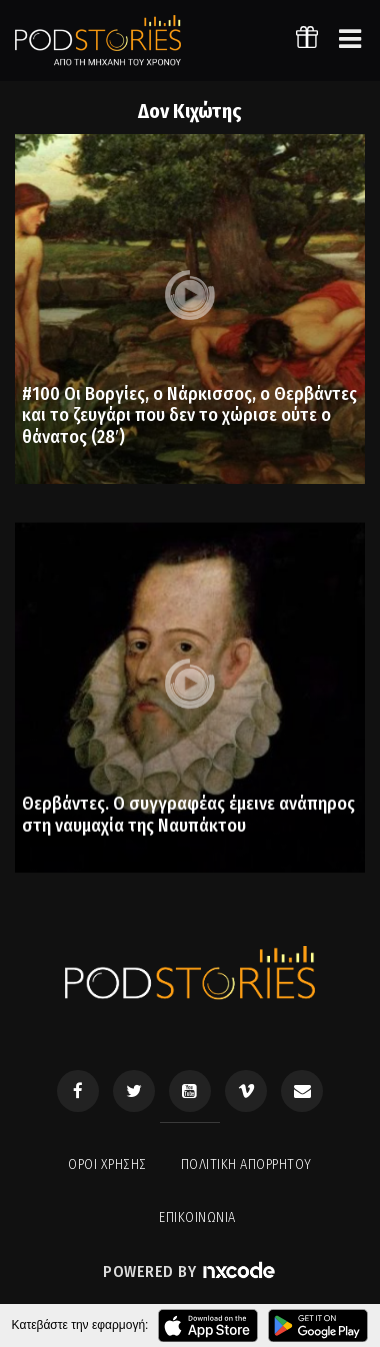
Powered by (190, 1271)
